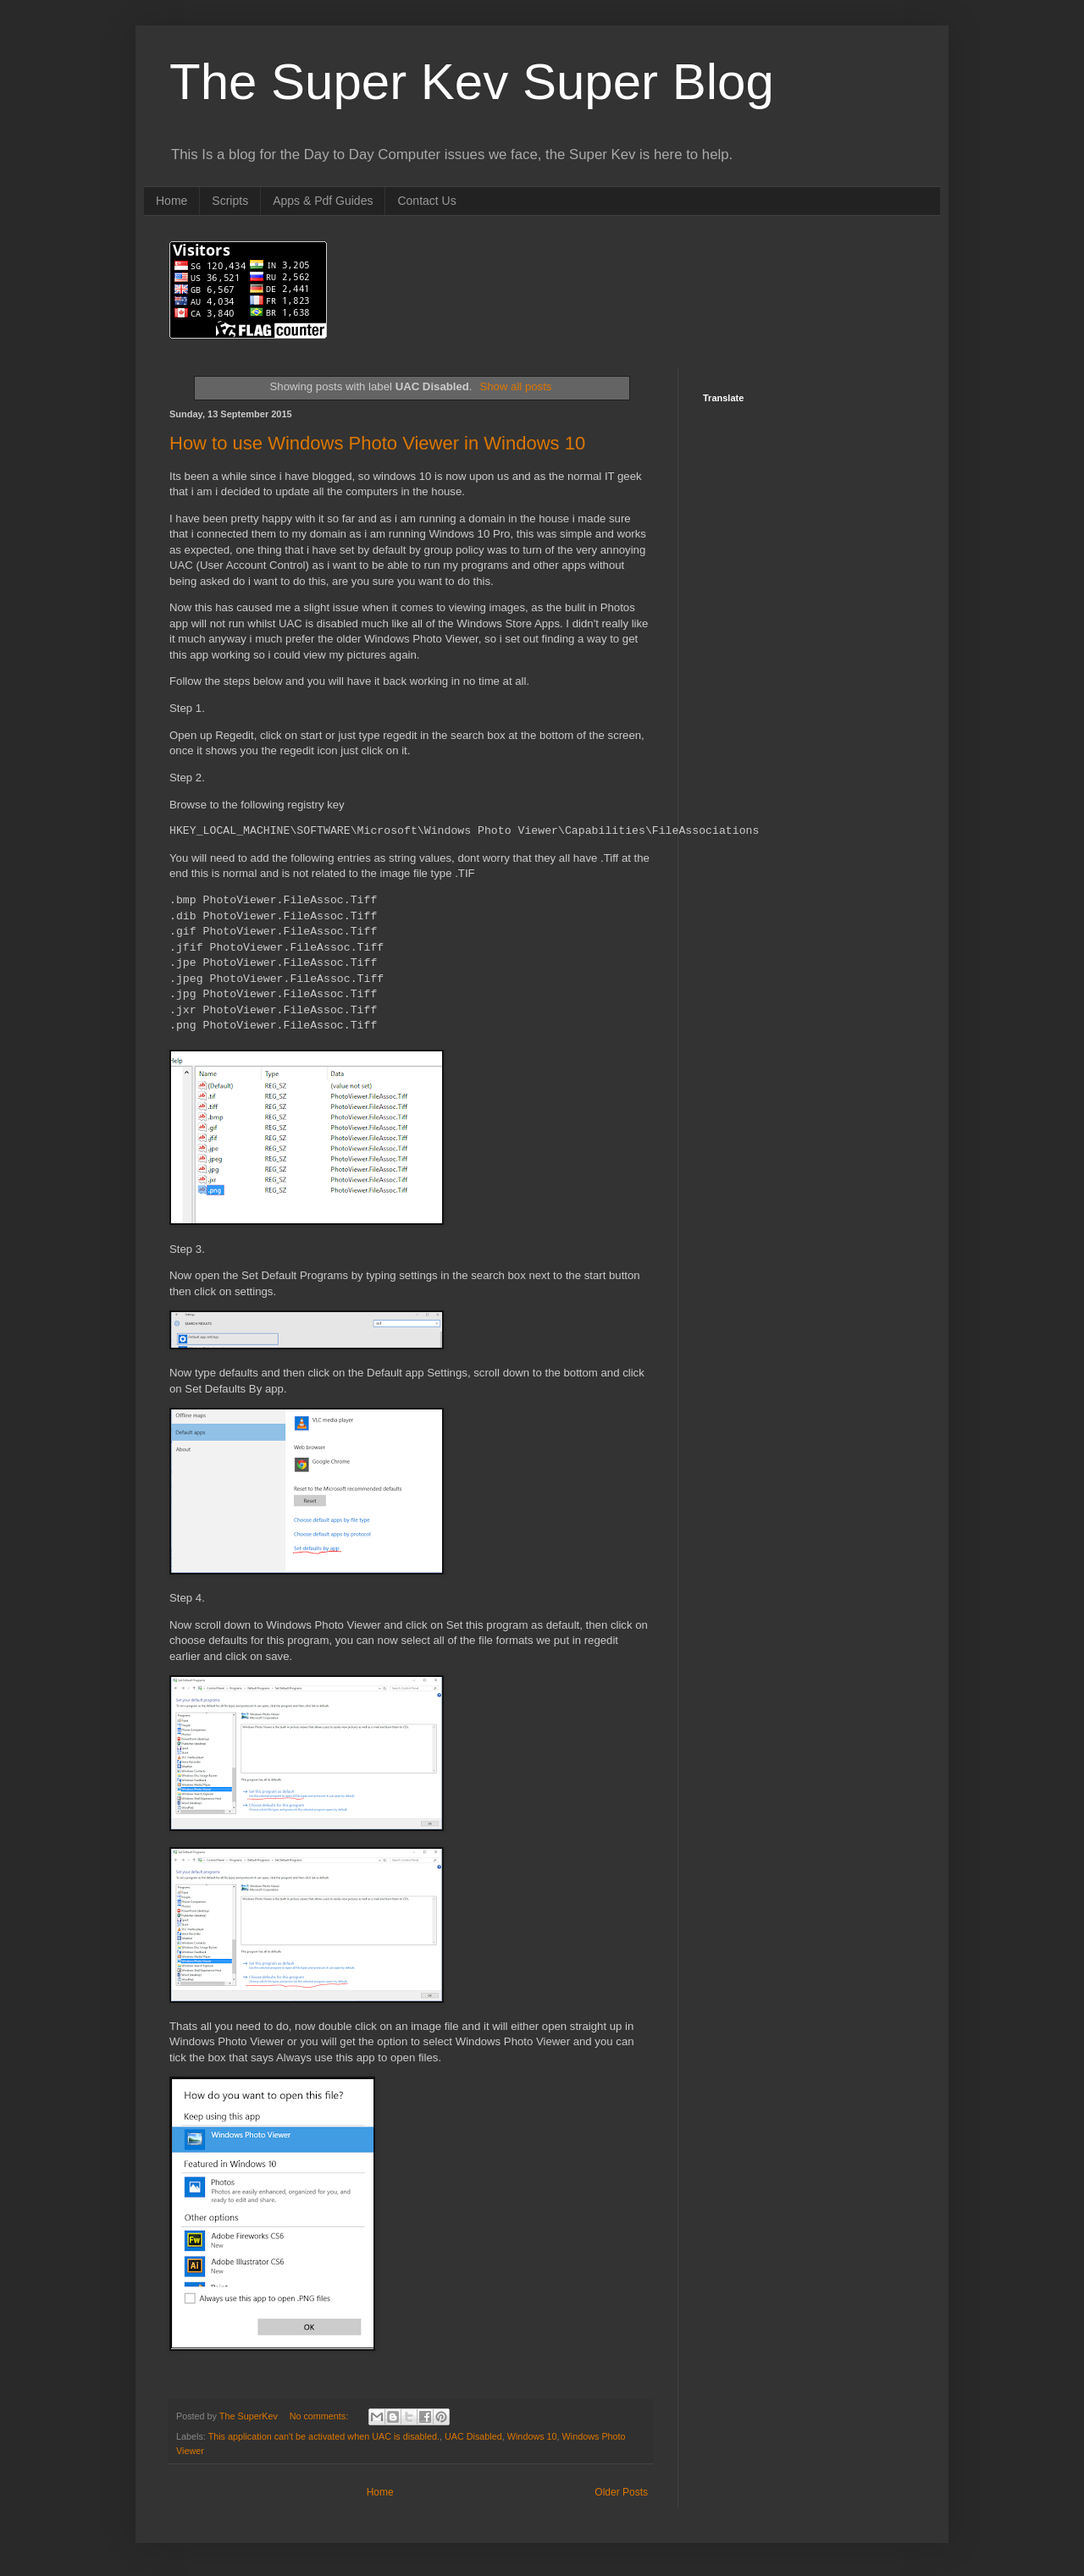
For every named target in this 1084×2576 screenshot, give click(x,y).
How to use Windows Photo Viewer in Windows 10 (377, 443)
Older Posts (621, 2490)
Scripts (230, 200)
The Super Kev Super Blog (471, 81)
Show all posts (515, 386)
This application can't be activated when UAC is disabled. (324, 2435)
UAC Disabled (473, 2435)
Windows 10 (532, 2435)
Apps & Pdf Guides (323, 200)
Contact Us (426, 200)
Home (171, 200)
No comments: (320, 2414)
